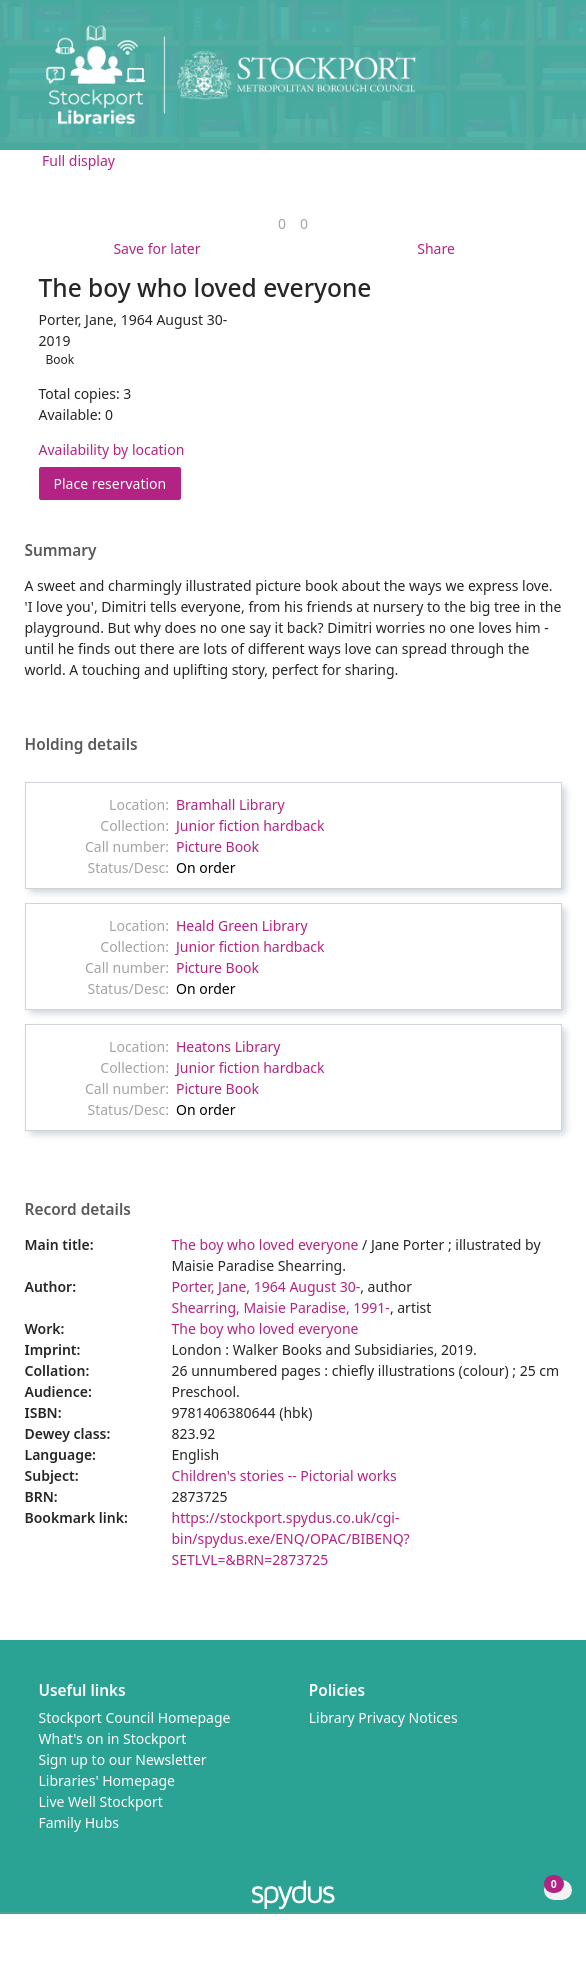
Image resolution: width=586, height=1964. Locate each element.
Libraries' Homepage (107, 1780)
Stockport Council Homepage (135, 1717)
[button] (516, 82)
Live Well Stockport (101, 1801)
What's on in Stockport (113, 1738)
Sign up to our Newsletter (123, 1759)
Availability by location (112, 449)
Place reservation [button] (118, 482)
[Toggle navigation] (540, 82)
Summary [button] (61, 551)
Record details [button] (78, 1210)
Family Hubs (79, 1822)
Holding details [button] (81, 745)
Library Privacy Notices (383, 1717)
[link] (282, 223)
